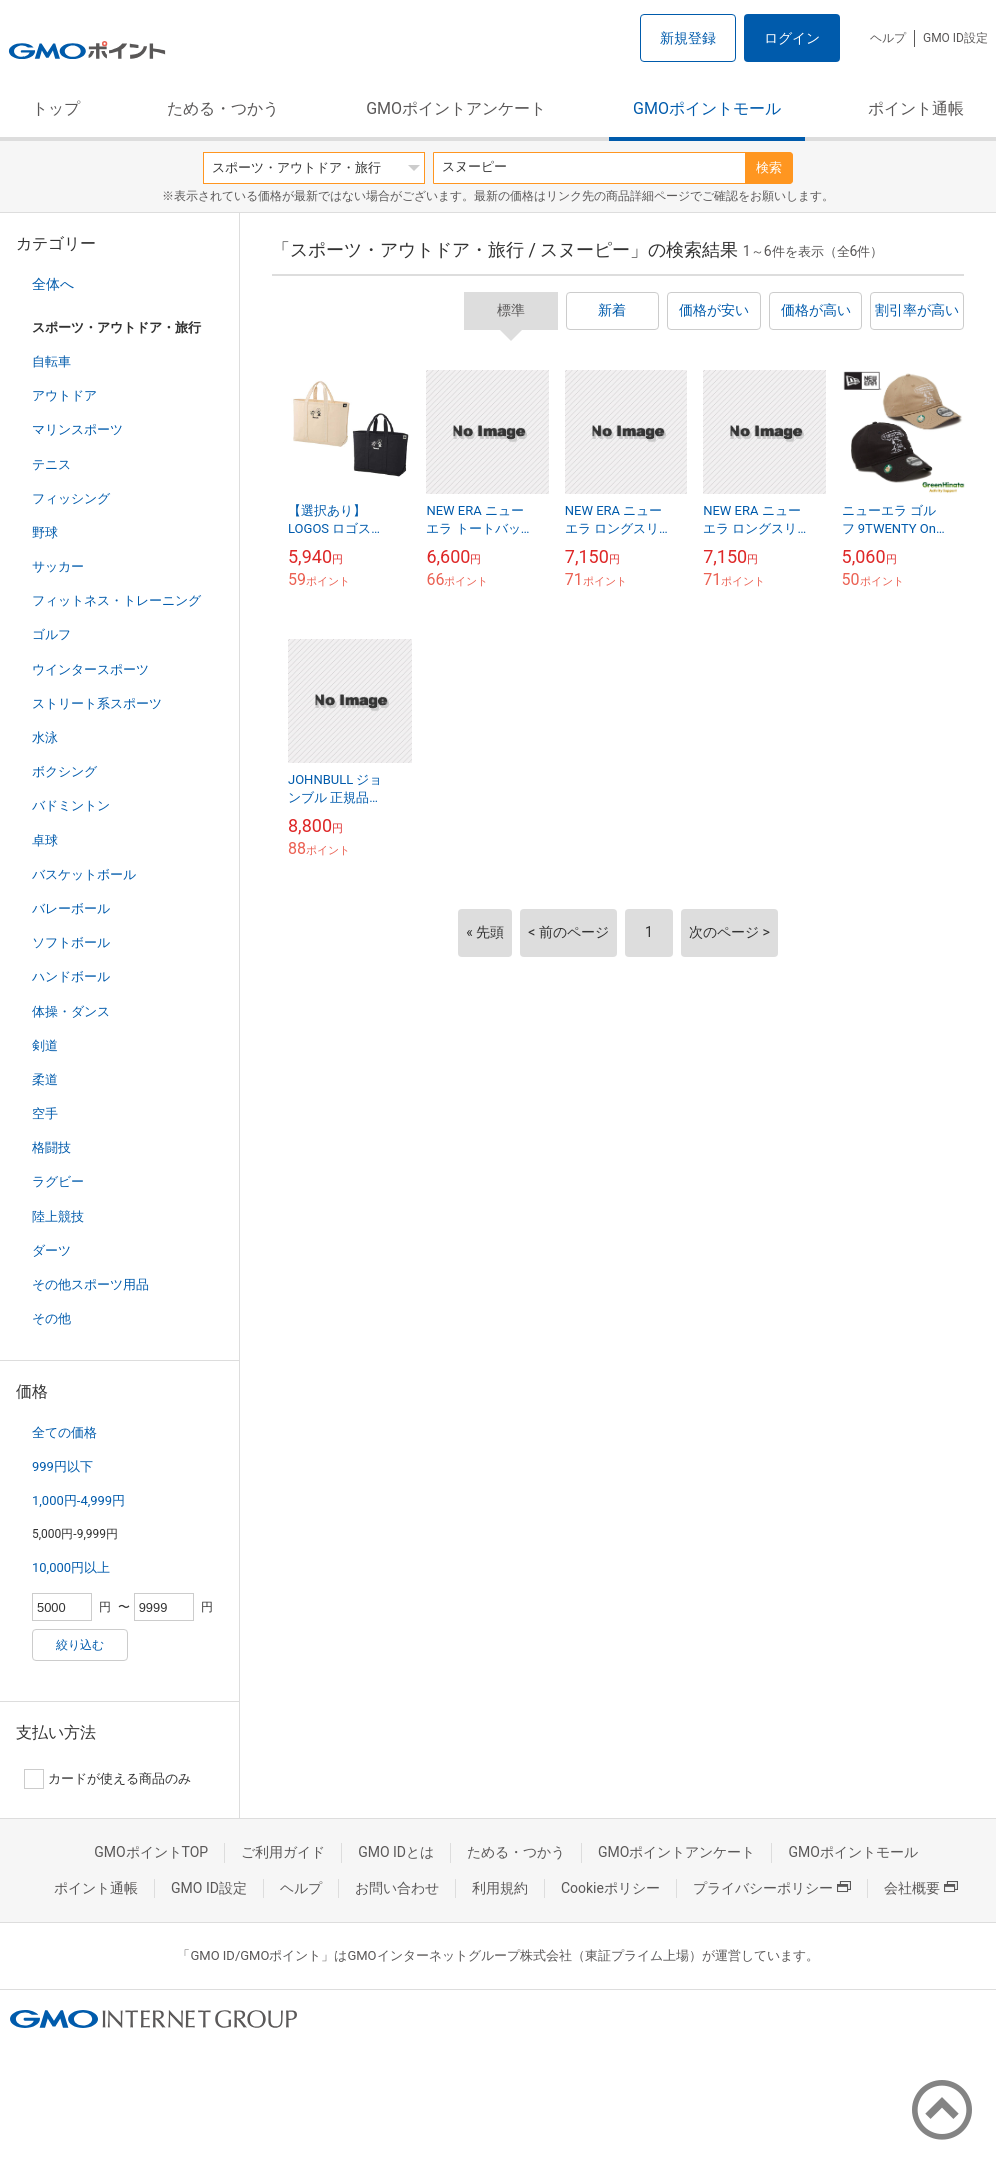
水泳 (45, 737)
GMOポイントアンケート (456, 108)
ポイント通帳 (916, 108)
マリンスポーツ (77, 429)
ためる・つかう (223, 108)
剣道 (45, 1045)
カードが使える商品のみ (107, 1779)
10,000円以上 (71, 1567)
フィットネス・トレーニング (116, 600)
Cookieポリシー (610, 1888)
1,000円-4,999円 (78, 1500)
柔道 (45, 1079)
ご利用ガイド (283, 1852)
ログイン (792, 38)
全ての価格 (64, 1432)
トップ (56, 108)
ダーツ (51, 1250)
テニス (51, 464)
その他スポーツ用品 (90, 1284)
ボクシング (64, 771)
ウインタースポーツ (90, 669)
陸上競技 (58, 1216)
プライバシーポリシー (772, 1888)
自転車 (51, 361)
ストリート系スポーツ (97, 703)
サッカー (58, 566)
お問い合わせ (397, 1888)
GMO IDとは (396, 1852)
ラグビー (58, 1181)
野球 (45, 532)
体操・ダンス (71, 1011)
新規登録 (688, 38)
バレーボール (71, 908)
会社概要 (921, 1888)
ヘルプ (888, 38)
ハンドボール (71, 976)
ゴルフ (51, 634)
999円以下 (62, 1466)
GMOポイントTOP (151, 1852)
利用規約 (500, 1888)
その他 (51, 1318)
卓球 (45, 840)
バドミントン (71, 805)
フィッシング (71, 498)
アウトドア (64, 395)
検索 (769, 167)
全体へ (53, 284)
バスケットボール (84, 874)
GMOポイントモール (707, 108)
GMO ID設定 (955, 38)
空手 (45, 1113)
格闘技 (51, 1147)
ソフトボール (71, 942)
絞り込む (80, 1645)
